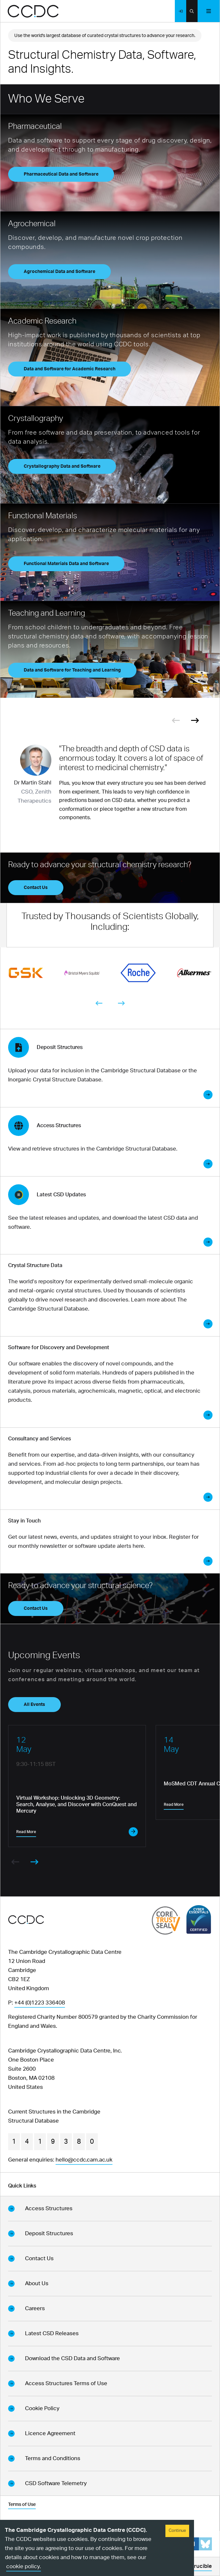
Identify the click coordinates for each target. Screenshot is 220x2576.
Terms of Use (22, 2504)
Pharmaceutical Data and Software (61, 174)
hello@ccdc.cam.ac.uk (84, 2160)
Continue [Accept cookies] (177, 2531)
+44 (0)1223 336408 (39, 2002)
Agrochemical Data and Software (59, 271)
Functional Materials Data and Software (66, 563)
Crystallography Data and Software (62, 466)
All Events (34, 1704)
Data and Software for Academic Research (69, 369)
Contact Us (36, 887)
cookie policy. (23, 2566)
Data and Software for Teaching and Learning (72, 670)
